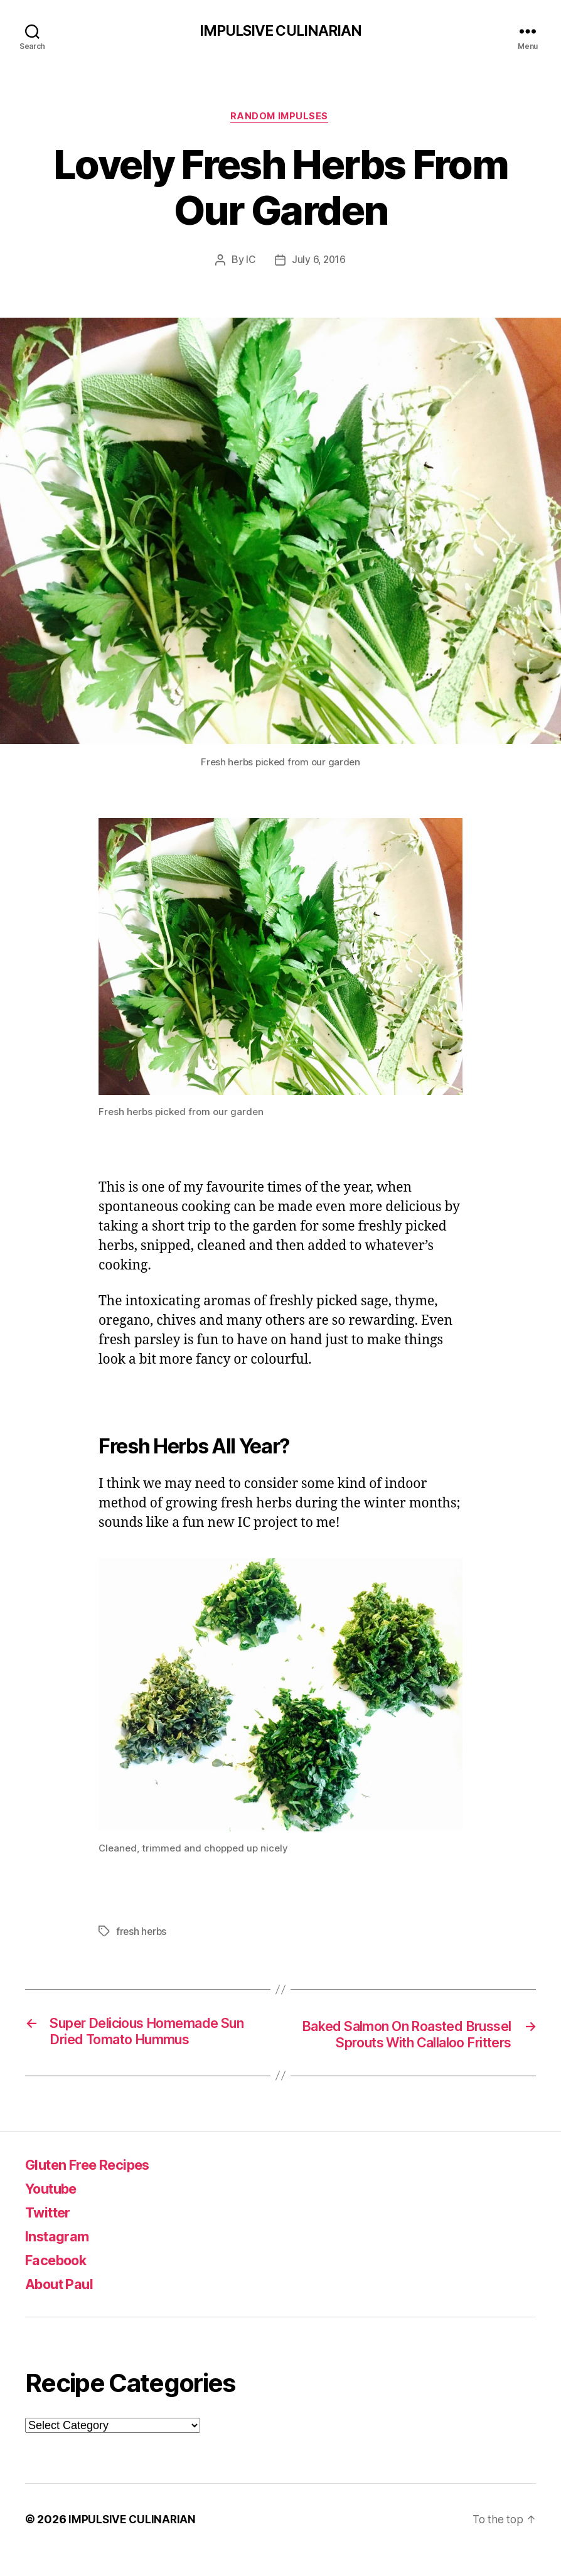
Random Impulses (280, 118)
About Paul (63, 2305)
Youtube (54, 2210)
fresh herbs (142, 1933)
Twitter (50, 2233)
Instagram (60, 2257)
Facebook (60, 2281)
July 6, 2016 (318, 262)
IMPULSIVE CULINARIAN (280, 31)
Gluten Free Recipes (95, 2186)
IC (250, 262)
